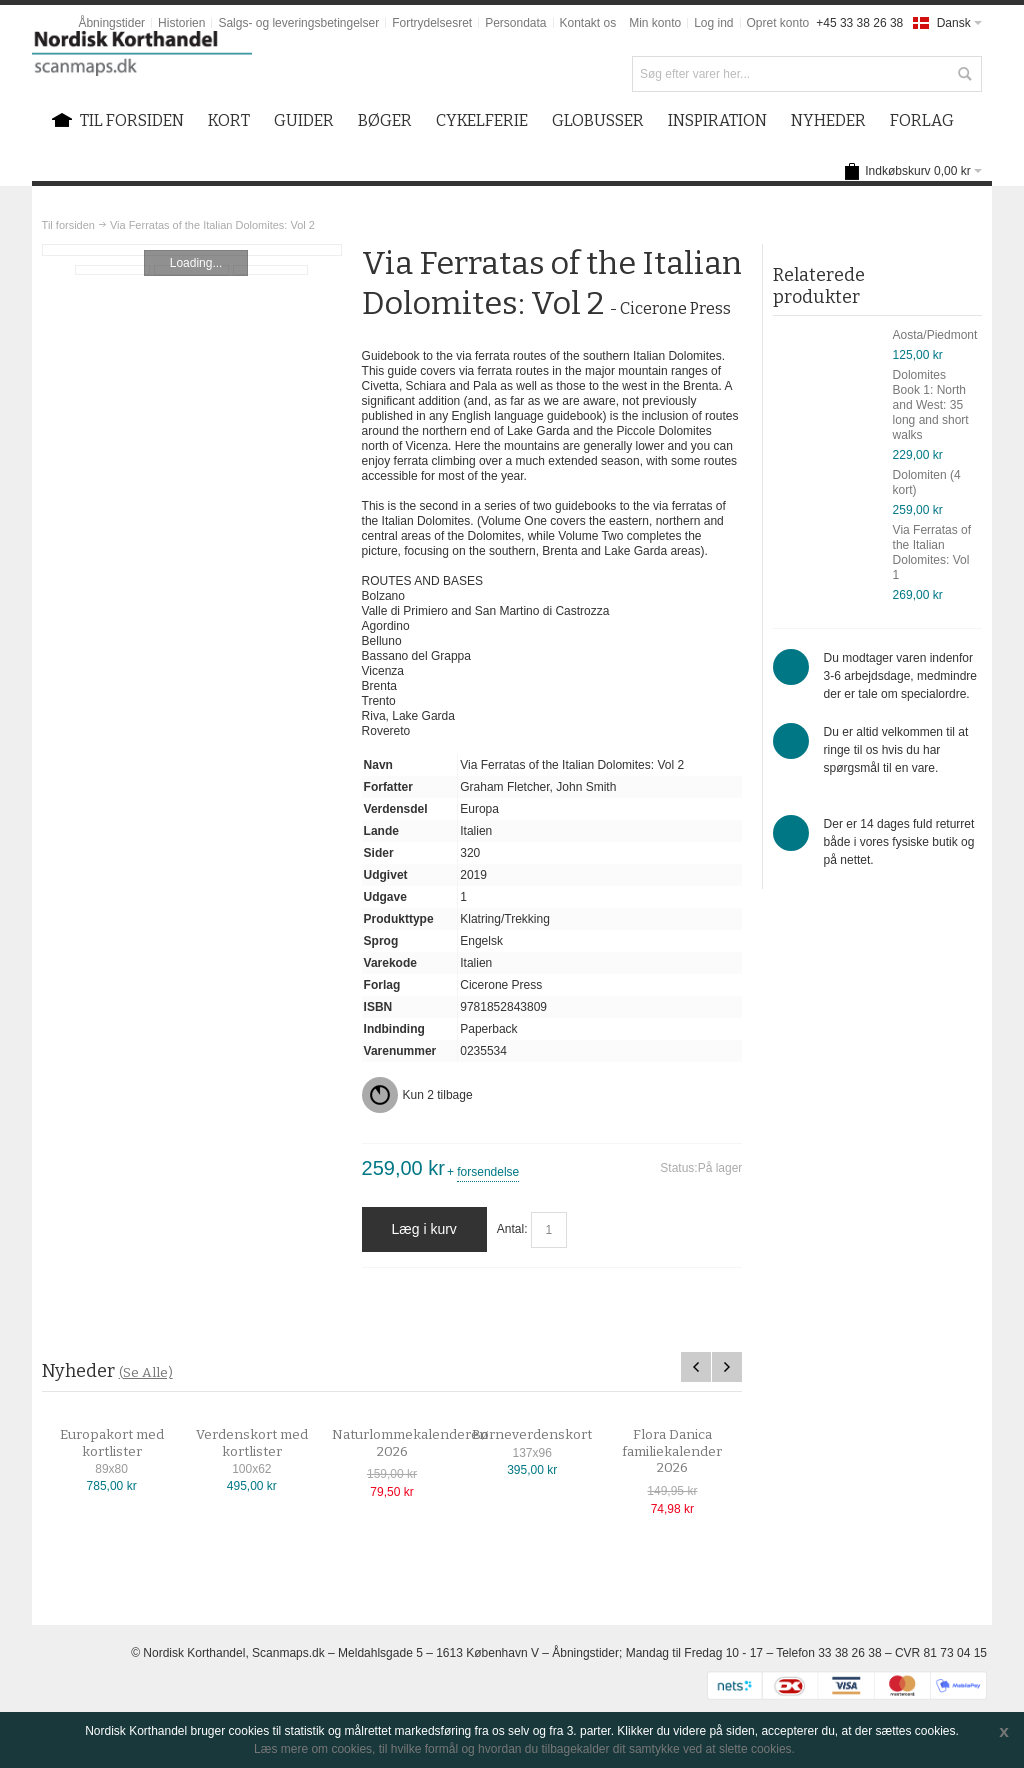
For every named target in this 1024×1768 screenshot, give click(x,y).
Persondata (515, 23)
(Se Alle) (146, 1372)
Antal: (512, 1229)
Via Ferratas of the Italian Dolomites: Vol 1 (932, 552)
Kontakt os (588, 23)
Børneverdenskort (549, 1435)
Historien (181, 23)
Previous (696, 1367)
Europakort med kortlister (129, 1443)
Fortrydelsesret (432, 23)
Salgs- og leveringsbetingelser (298, 23)
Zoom (192, 250)
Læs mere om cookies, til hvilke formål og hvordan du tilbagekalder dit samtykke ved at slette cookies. (524, 1749)
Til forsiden (68, 225)
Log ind (713, 23)
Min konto (655, 23)
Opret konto (778, 23)
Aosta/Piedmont (935, 335)
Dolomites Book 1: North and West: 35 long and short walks (931, 405)
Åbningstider (111, 23)
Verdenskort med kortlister (269, 1443)
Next (727, 1367)
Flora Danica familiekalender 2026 (689, 1451)
